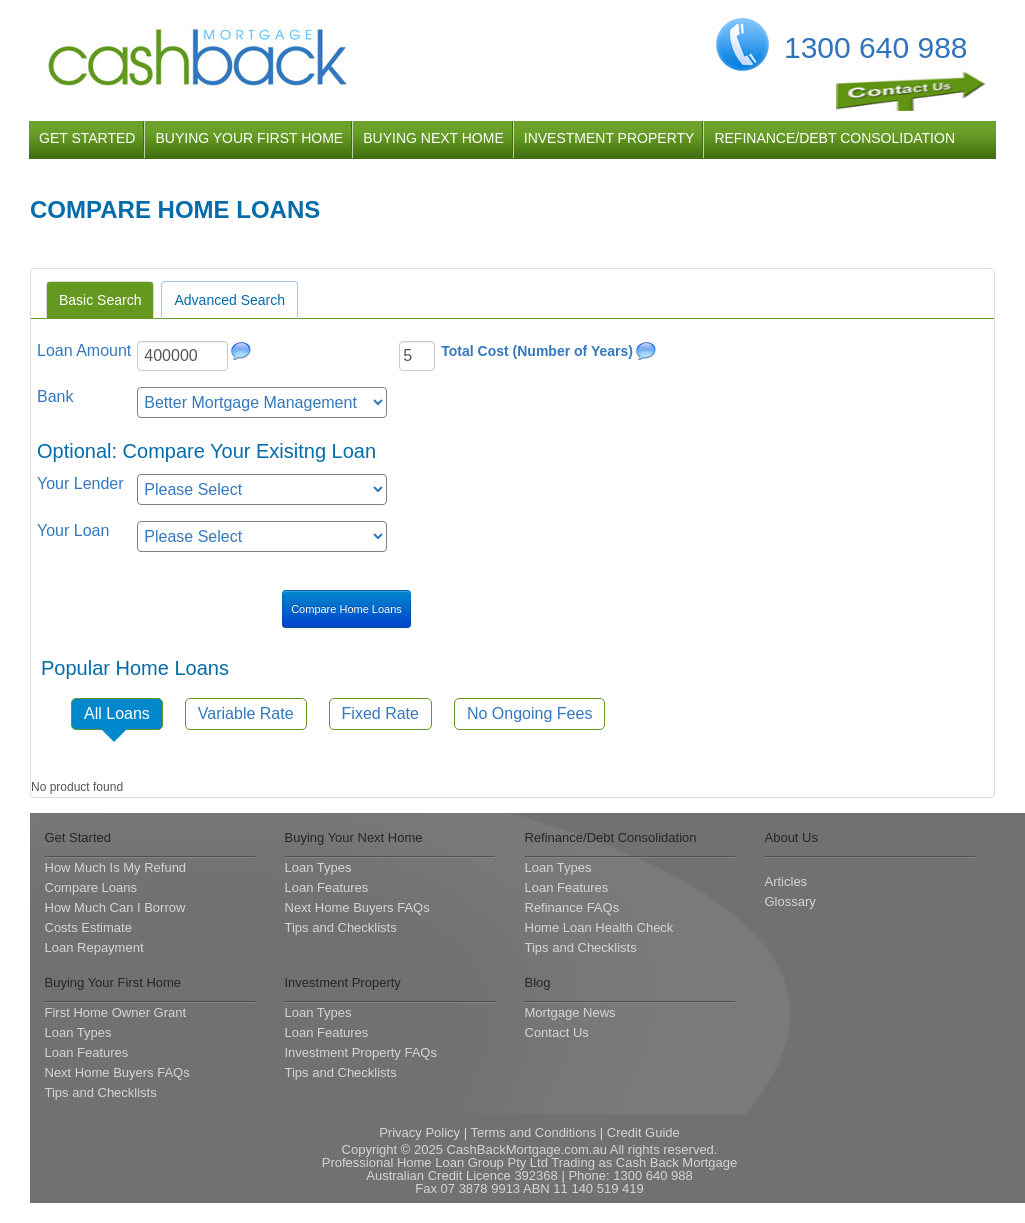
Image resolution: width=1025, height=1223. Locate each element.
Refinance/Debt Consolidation (611, 837)
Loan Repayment (94, 947)
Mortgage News (570, 1012)
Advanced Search (229, 300)
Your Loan (73, 530)
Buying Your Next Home (354, 837)
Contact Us (557, 1032)
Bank (55, 396)
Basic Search (100, 300)
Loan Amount (84, 350)
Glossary (790, 901)
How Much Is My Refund (116, 867)
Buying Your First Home (113, 982)
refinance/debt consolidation (834, 137)
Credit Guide (643, 1132)
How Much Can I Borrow (115, 907)
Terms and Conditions (533, 1132)
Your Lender (80, 483)
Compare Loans (91, 887)
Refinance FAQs (572, 907)
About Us (791, 837)
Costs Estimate (88, 927)
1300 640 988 (876, 47)
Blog (538, 982)
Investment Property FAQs (361, 1052)
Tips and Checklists (341, 927)
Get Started (78, 837)
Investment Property (343, 982)
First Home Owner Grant (116, 1012)
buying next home (433, 137)
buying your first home (249, 137)
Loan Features (327, 887)
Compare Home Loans (346, 609)
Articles (786, 881)
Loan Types (318, 867)
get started (87, 137)
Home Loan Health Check (599, 927)
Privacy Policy (419, 1132)
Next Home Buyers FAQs (357, 907)
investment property (609, 137)
